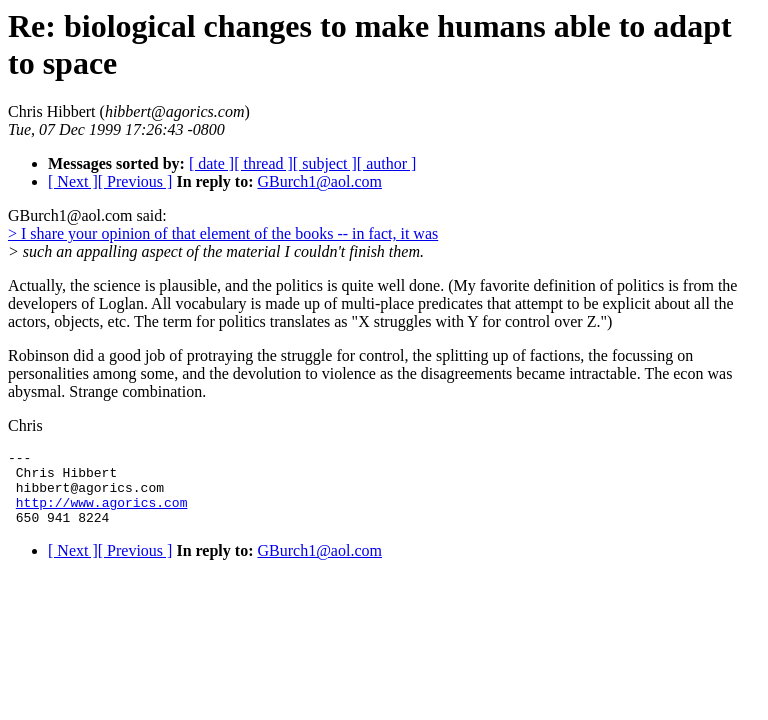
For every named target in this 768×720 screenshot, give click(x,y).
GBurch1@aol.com (319, 181)
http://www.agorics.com (102, 514)
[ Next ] (73, 181)
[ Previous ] (135, 181)
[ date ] (211, 163)
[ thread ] (263, 163)
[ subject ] (325, 163)
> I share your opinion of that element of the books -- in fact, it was (223, 233)
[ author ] (387, 163)
